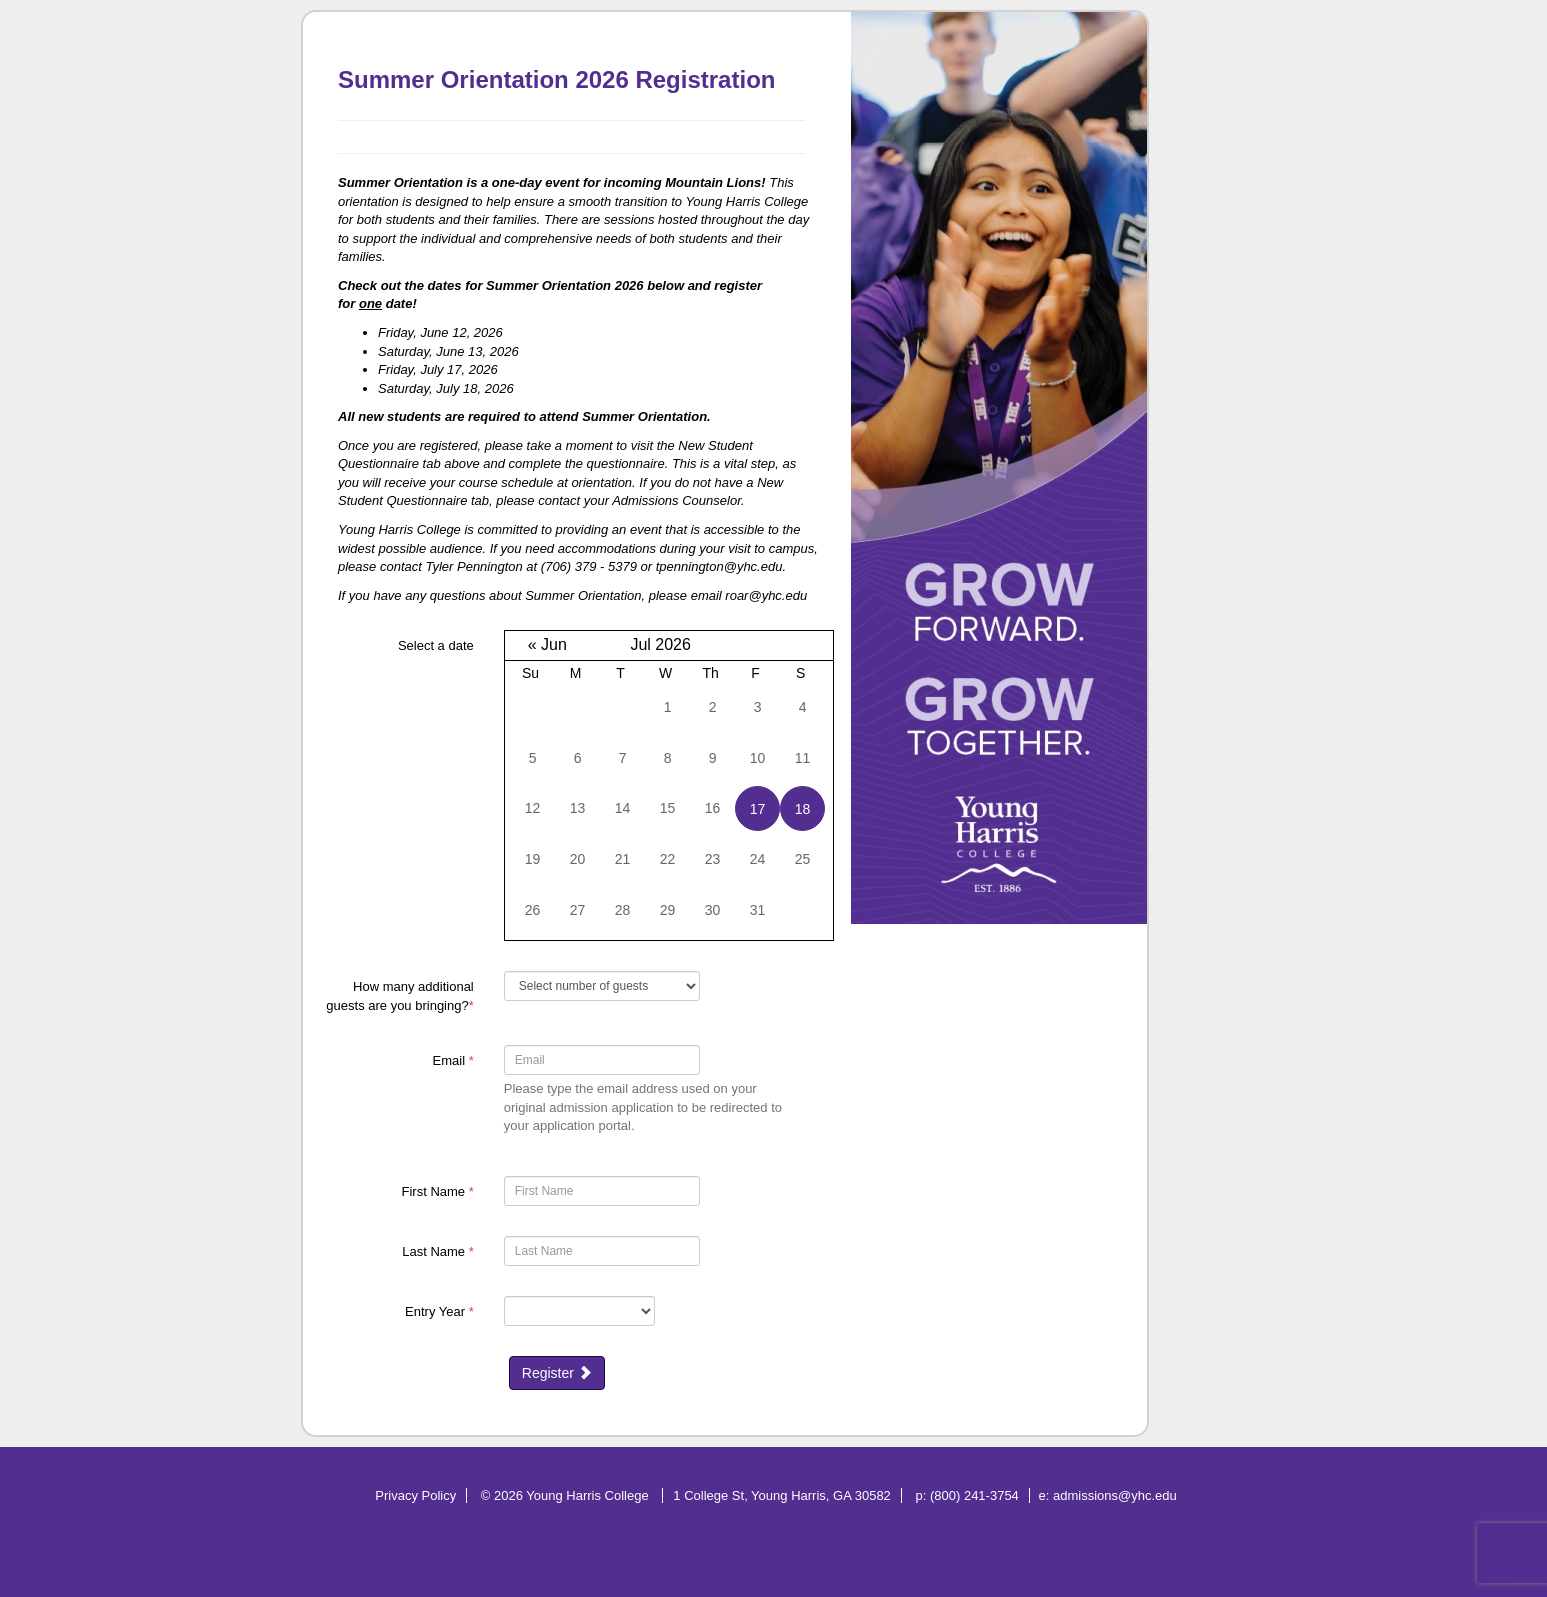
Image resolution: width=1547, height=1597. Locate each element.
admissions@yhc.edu (1115, 1495)
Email (453, 1060)
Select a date (436, 645)
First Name (438, 1191)
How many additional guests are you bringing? (399, 996)
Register (557, 1373)
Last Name (438, 1251)
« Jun (547, 644)
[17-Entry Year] (579, 1311)
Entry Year (439, 1311)
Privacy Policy (415, 1495)
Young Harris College (589, 1495)
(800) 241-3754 (974, 1495)
